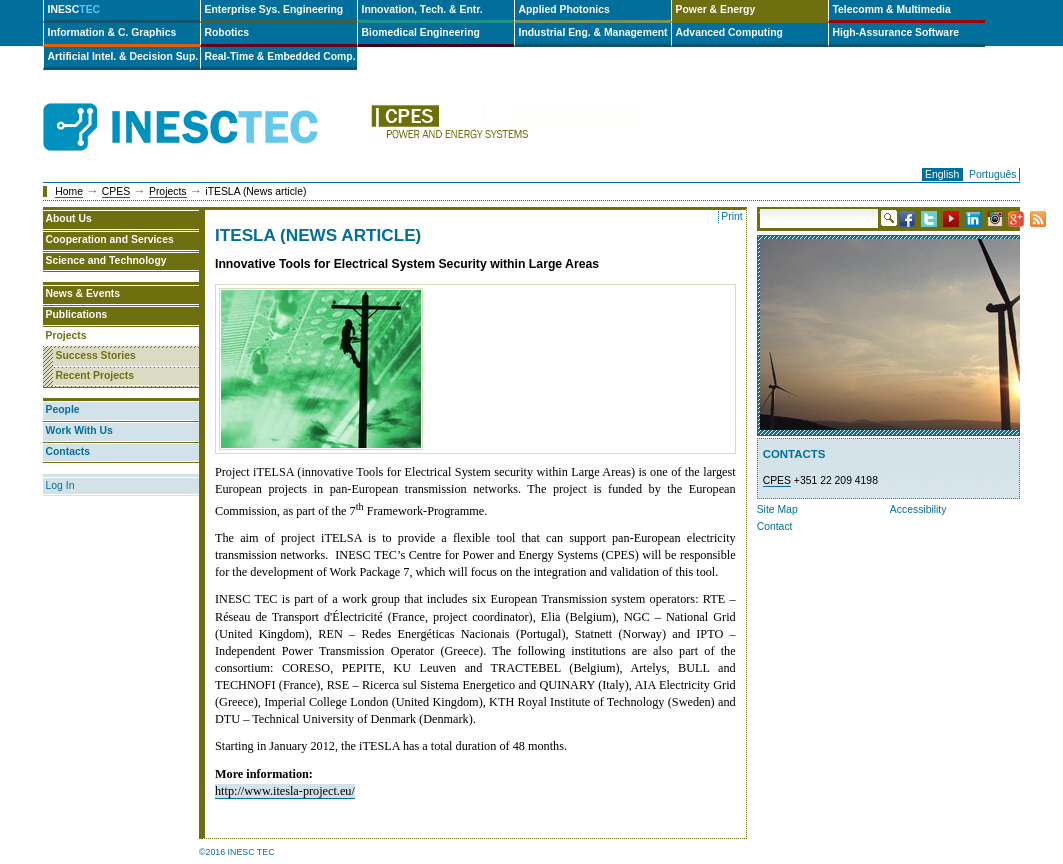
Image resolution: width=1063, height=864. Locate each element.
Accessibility (918, 509)
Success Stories (96, 355)
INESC (74, 9)
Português (992, 174)
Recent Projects (95, 375)
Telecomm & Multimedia (892, 9)
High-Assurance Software (896, 32)
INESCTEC (203, 105)
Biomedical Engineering (421, 32)
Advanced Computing (729, 32)
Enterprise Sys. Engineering (274, 9)
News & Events (83, 293)
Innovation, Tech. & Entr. (422, 9)
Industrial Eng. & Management (593, 32)
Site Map (777, 509)
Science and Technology (106, 260)
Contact (775, 526)
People (63, 409)
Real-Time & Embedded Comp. (280, 56)
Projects (168, 191)
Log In (60, 485)
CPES (116, 191)
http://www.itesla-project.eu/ (285, 791)
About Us (69, 218)
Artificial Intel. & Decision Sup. (123, 56)
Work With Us (79, 430)
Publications (77, 314)
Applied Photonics (564, 9)
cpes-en (505, 127)
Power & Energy (716, 9)
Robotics (227, 32)
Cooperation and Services (110, 239)
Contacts (68, 451)
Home (69, 191)
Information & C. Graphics (112, 32)
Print (731, 216)
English (942, 174)
